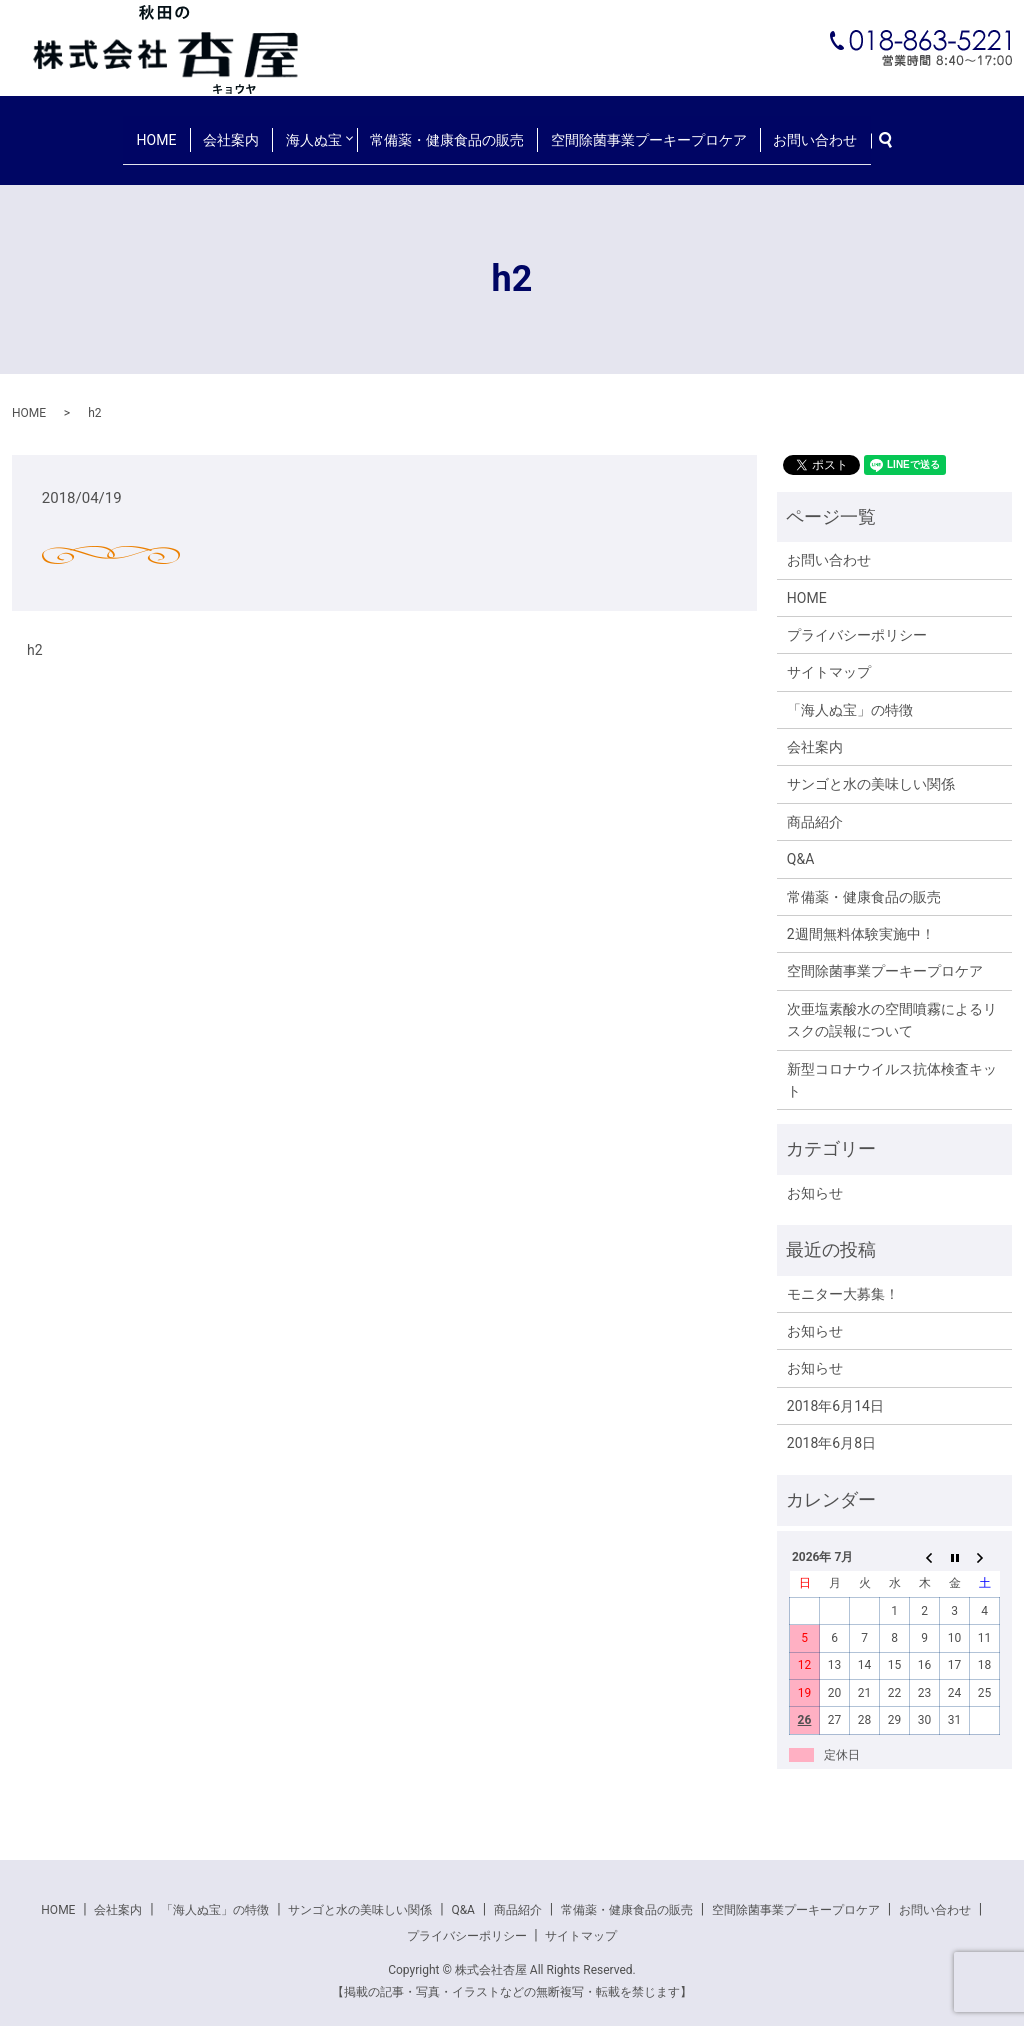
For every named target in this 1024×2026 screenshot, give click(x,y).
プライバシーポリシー (857, 617)
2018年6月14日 (835, 1388)
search (872, 131)
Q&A (800, 842)
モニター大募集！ (843, 1276)
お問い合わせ (796, 130)
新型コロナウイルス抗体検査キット (892, 1062)
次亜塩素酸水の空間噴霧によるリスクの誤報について (892, 1002)
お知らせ (815, 1175)
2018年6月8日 (831, 1425)
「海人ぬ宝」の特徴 (850, 692)
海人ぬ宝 (313, 130)
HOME (176, 130)
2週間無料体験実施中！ (861, 916)
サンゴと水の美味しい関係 (871, 767)
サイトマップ (829, 655)
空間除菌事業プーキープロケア (639, 130)
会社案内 (240, 130)
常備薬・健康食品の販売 (448, 130)
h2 (35, 632)
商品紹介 (815, 804)
